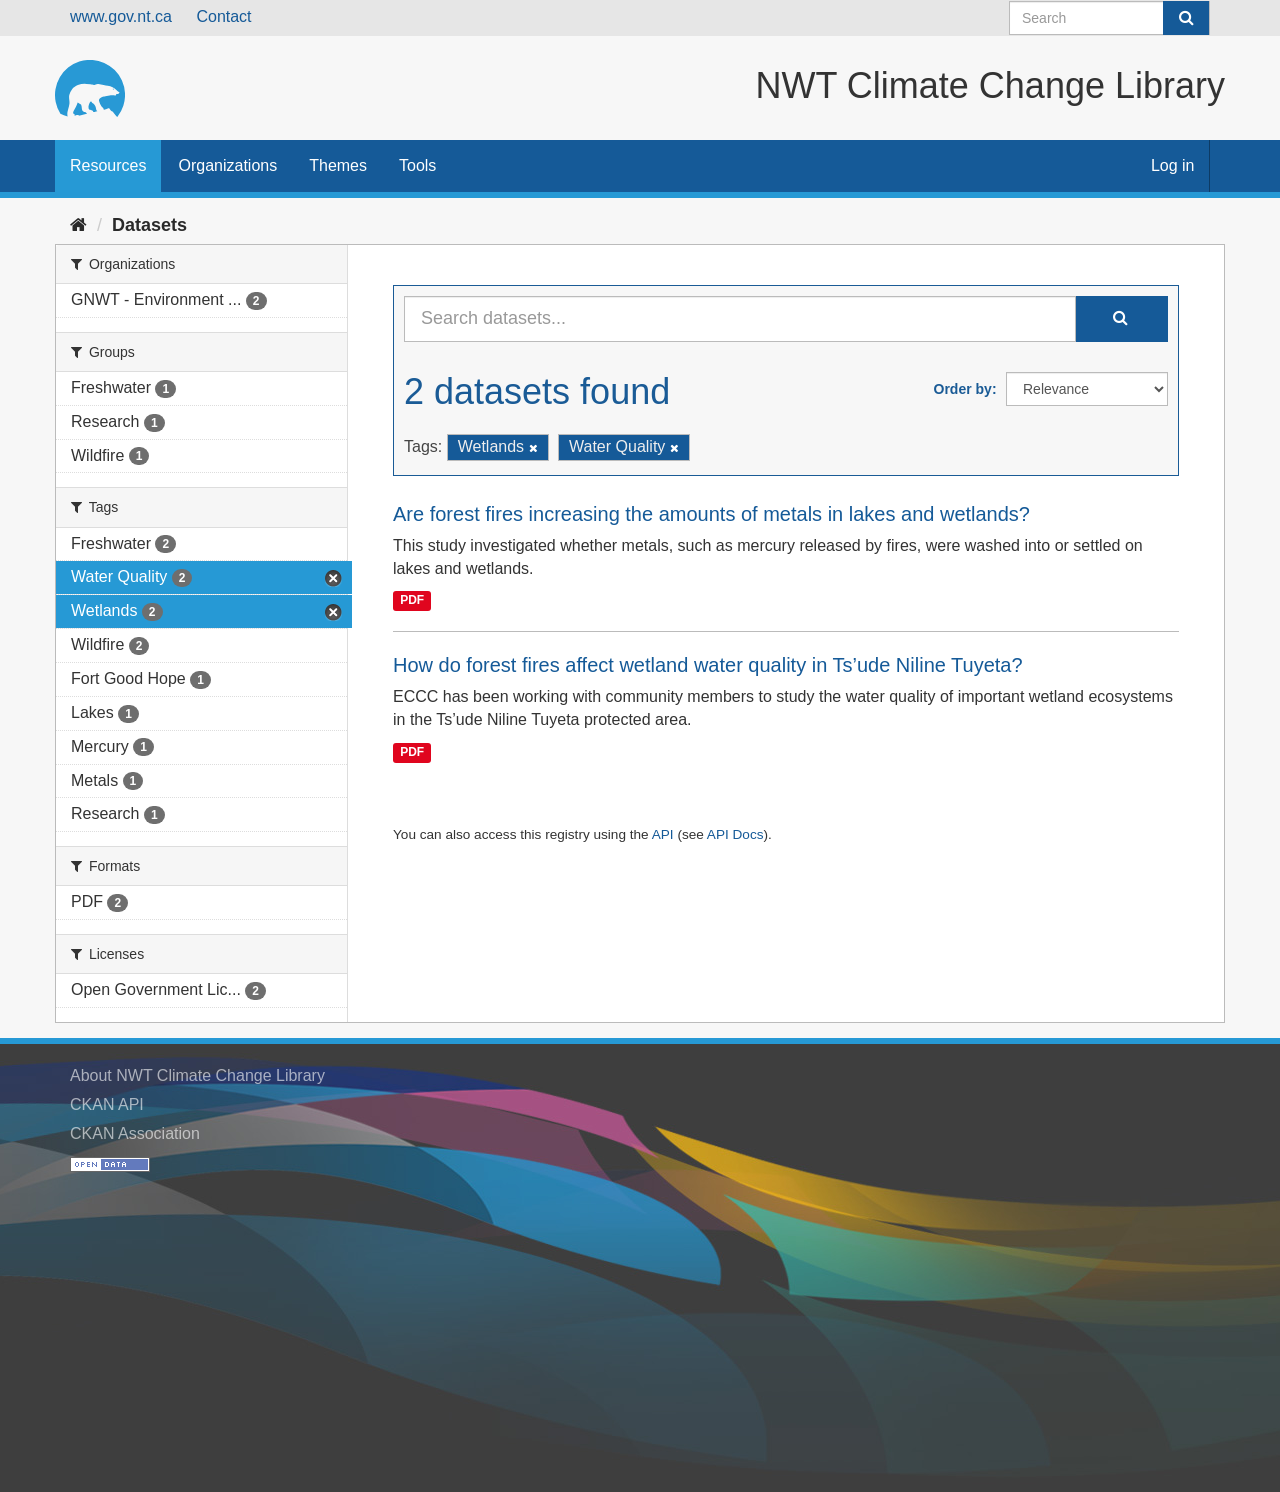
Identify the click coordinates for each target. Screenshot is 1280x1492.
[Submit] (1186, 18)
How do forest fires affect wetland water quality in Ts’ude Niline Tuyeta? (708, 665)
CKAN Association (135, 1133)
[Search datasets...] (740, 319)
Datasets (149, 225)
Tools (417, 165)
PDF (412, 600)
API (663, 834)
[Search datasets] (1109, 18)
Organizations (227, 165)
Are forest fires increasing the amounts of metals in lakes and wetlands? (711, 514)
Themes (338, 165)
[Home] (78, 225)
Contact (223, 16)
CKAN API (107, 1104)
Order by (963, 389)
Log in (1173, 165)
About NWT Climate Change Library (197, 1075)
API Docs (735, 834)
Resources (108, 165)
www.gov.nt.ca (121, 16)
